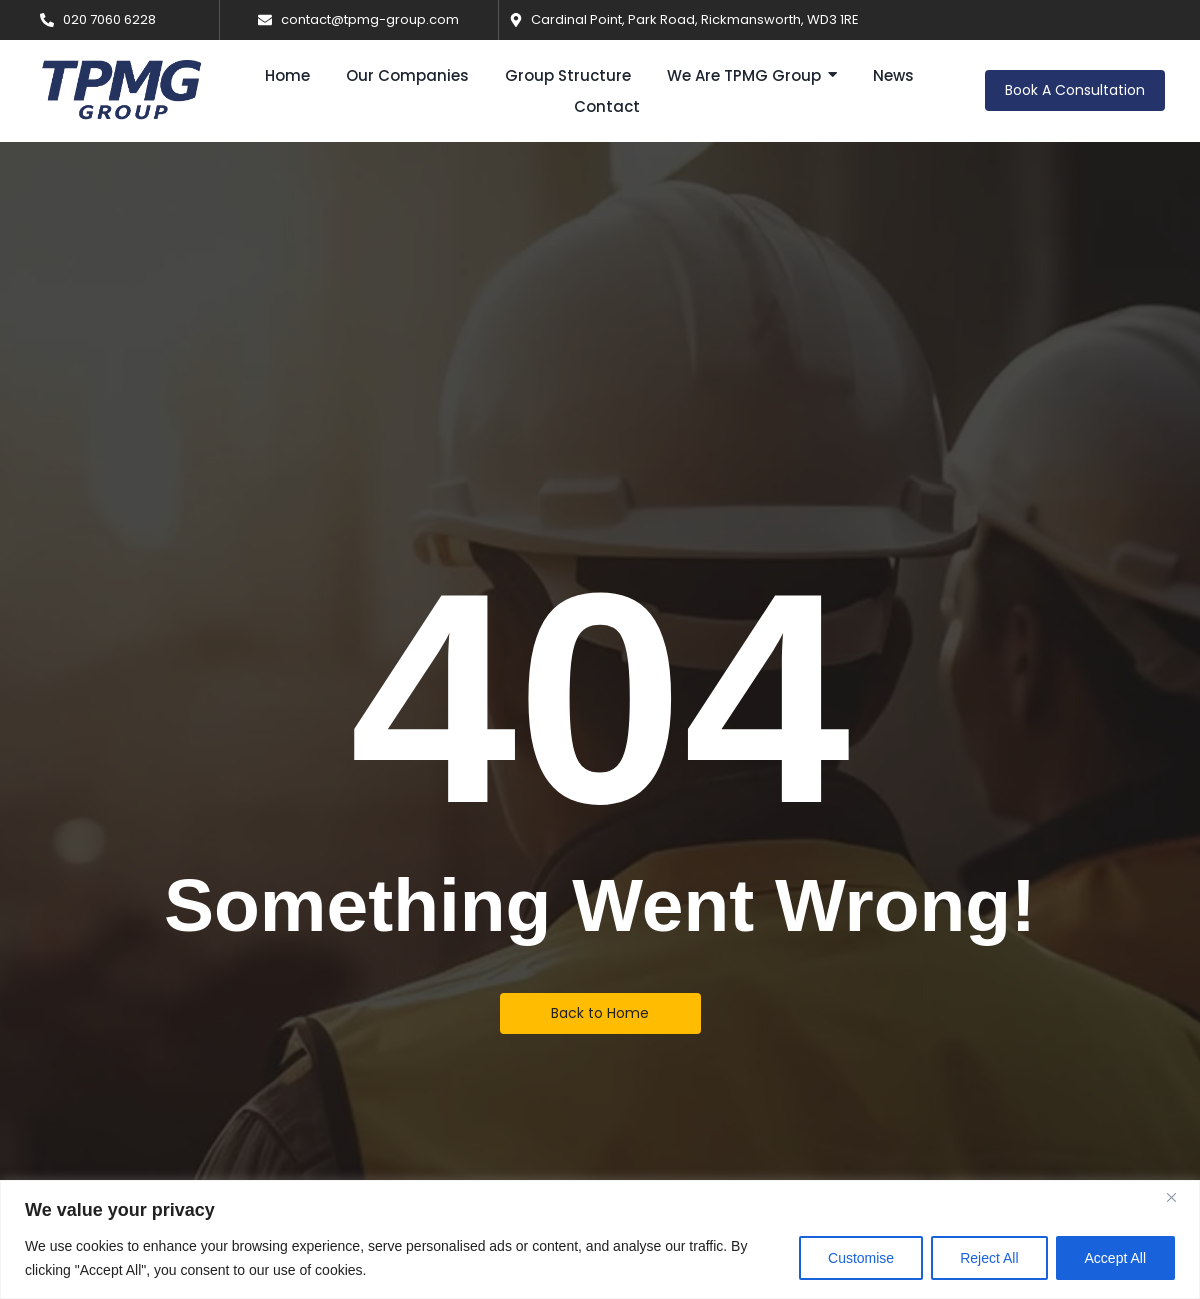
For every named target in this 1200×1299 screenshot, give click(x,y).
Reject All (989, 1258)
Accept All (1115, 1258)
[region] (600, 1239)
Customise (861, 1258)
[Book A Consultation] (1075, 90)
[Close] (1179, 1197)
